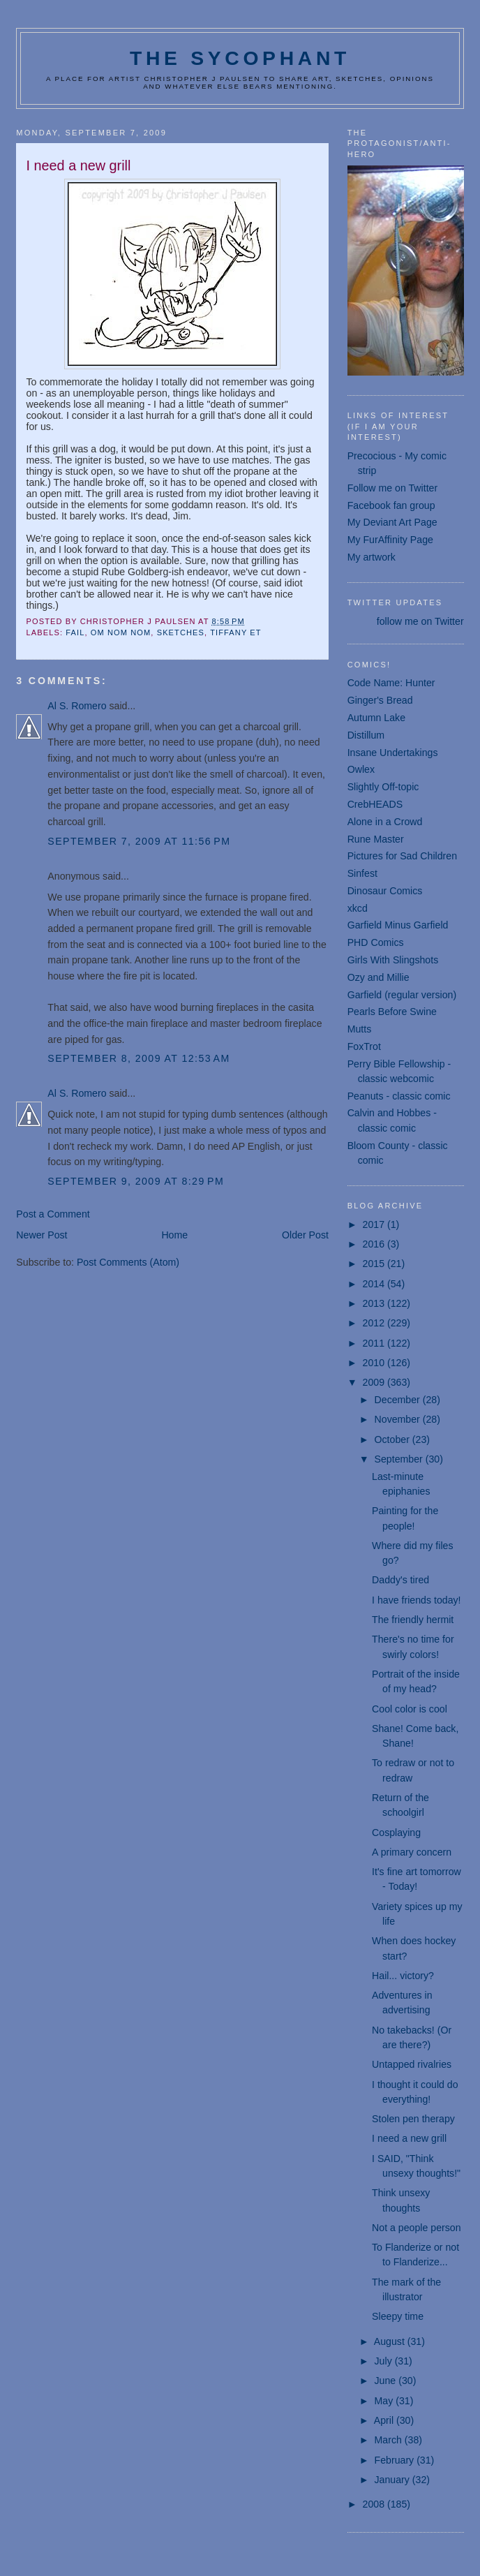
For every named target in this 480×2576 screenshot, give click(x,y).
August (390, 2341)
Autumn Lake (376, 717)
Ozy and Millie (378, 977)
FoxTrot (364, 1046)
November (399, 1419)
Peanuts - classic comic (399, 1096)
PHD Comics (375, 942)
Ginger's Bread (380, 700)
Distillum (365, 735)
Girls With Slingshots (393, 959)
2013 (375, 1303)
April (385, 2420)
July (385, 2361)
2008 (375, 2504)
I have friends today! (416, 1600)
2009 (375, 1382)
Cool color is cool (409, 1709)
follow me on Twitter (420, 621)
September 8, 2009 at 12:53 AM (138, 1058)
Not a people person (416, 2227)
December (399, 1399)
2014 (375, 1283)
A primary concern (411, 1852)
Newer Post (41, 1235)
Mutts (359, 1029)
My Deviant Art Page (392, 522)
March (390, 2439)
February (396, 2460)
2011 (375, 1343)
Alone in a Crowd (385, 821)
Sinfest (362, 873)
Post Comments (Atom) (128, 1262)
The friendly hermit (412, 1619)
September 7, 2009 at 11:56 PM (138, 841)
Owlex (361, 769)
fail (75, 632)
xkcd (357, 908)
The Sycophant (240, 58)
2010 (375, 1362)
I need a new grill (409, 2138)
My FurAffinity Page (390, 539)
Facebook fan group (391, 505)
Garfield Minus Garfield (398, 925)
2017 (375, 1224)
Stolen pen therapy (413, 2118)
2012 (375, 1322)
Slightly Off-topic (383, 786)
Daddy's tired (400, 1579)
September (400, 1459)
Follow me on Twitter (392, 488)
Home (174, 1235)
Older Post (305, 1235)
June (387, 2380)
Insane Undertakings (392, 752)
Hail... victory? (403, 1975)
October (393, 1439)
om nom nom (121, 632)
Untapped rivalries (411, 2064)
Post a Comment (52, 1214)
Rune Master (375, 839)
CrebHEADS (375, 804)
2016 (375, 1244)
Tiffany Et (235, 632)
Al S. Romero (76, 705)
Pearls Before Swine (392, 1011)
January (393, 2479)
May (385, 2400)
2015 (375, 1263)
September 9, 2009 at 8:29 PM (135, 1181)
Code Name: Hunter (391, 682)
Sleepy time (397, 2316)
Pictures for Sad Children (402, 855)
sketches (180, 632)
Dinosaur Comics (385, 890)
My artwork (371, 557)
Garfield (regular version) (402, 994)
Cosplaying (396, 1832)
